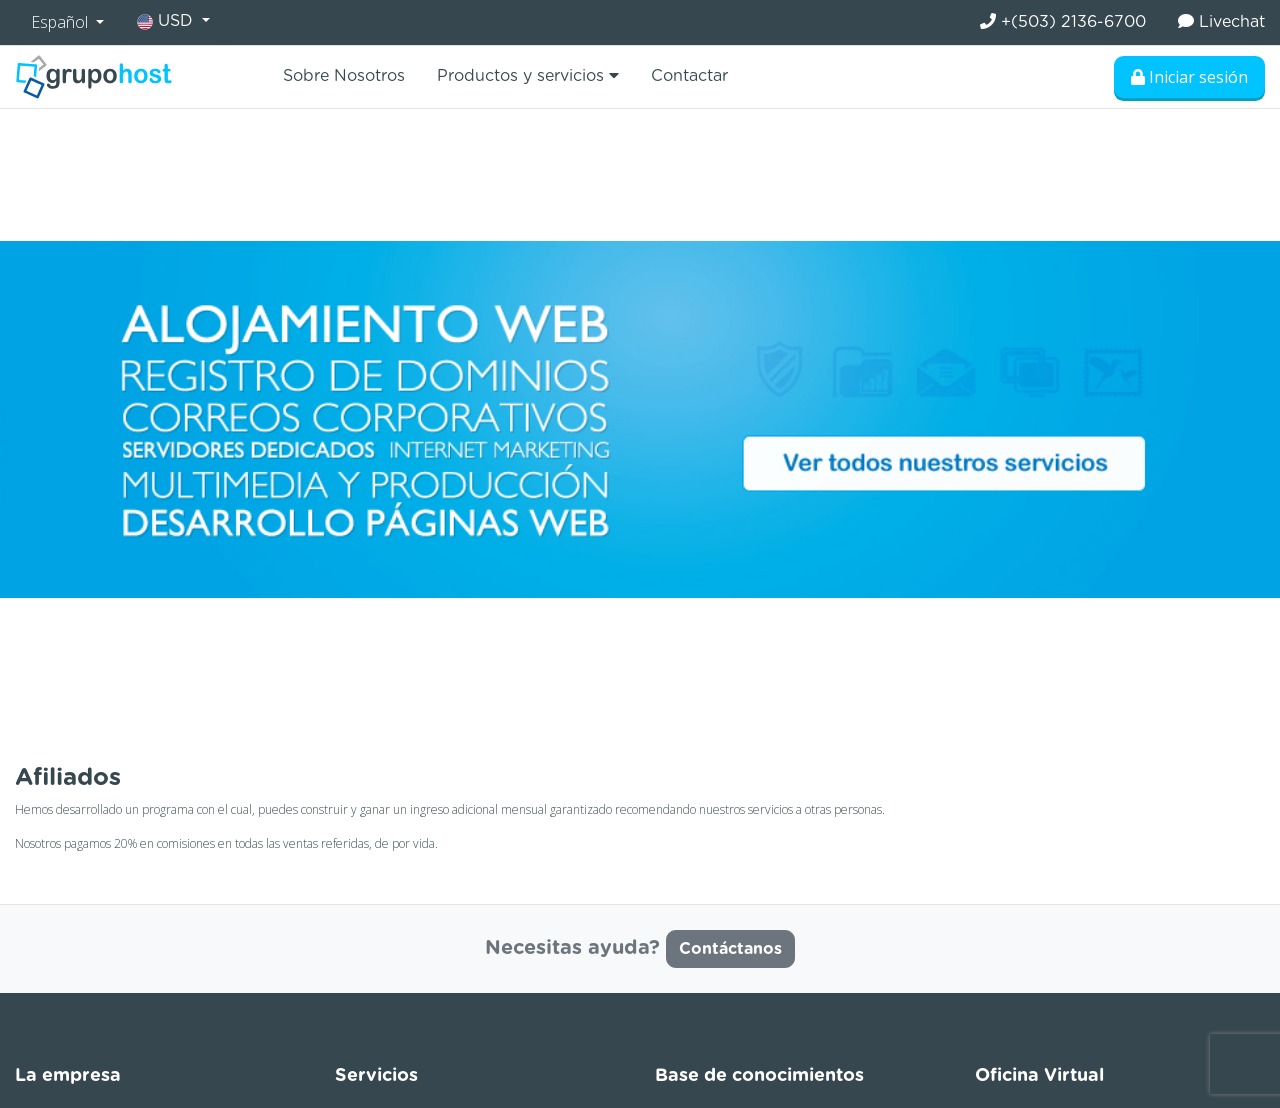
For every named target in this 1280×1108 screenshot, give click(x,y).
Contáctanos (730, 949)
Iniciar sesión (1189, 77)
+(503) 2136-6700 (1063, 21)
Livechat (1221, 21)
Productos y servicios (528, 75)
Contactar (689, 76)
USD (167, 21)
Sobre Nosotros (344, 76)
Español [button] (61, 22)
